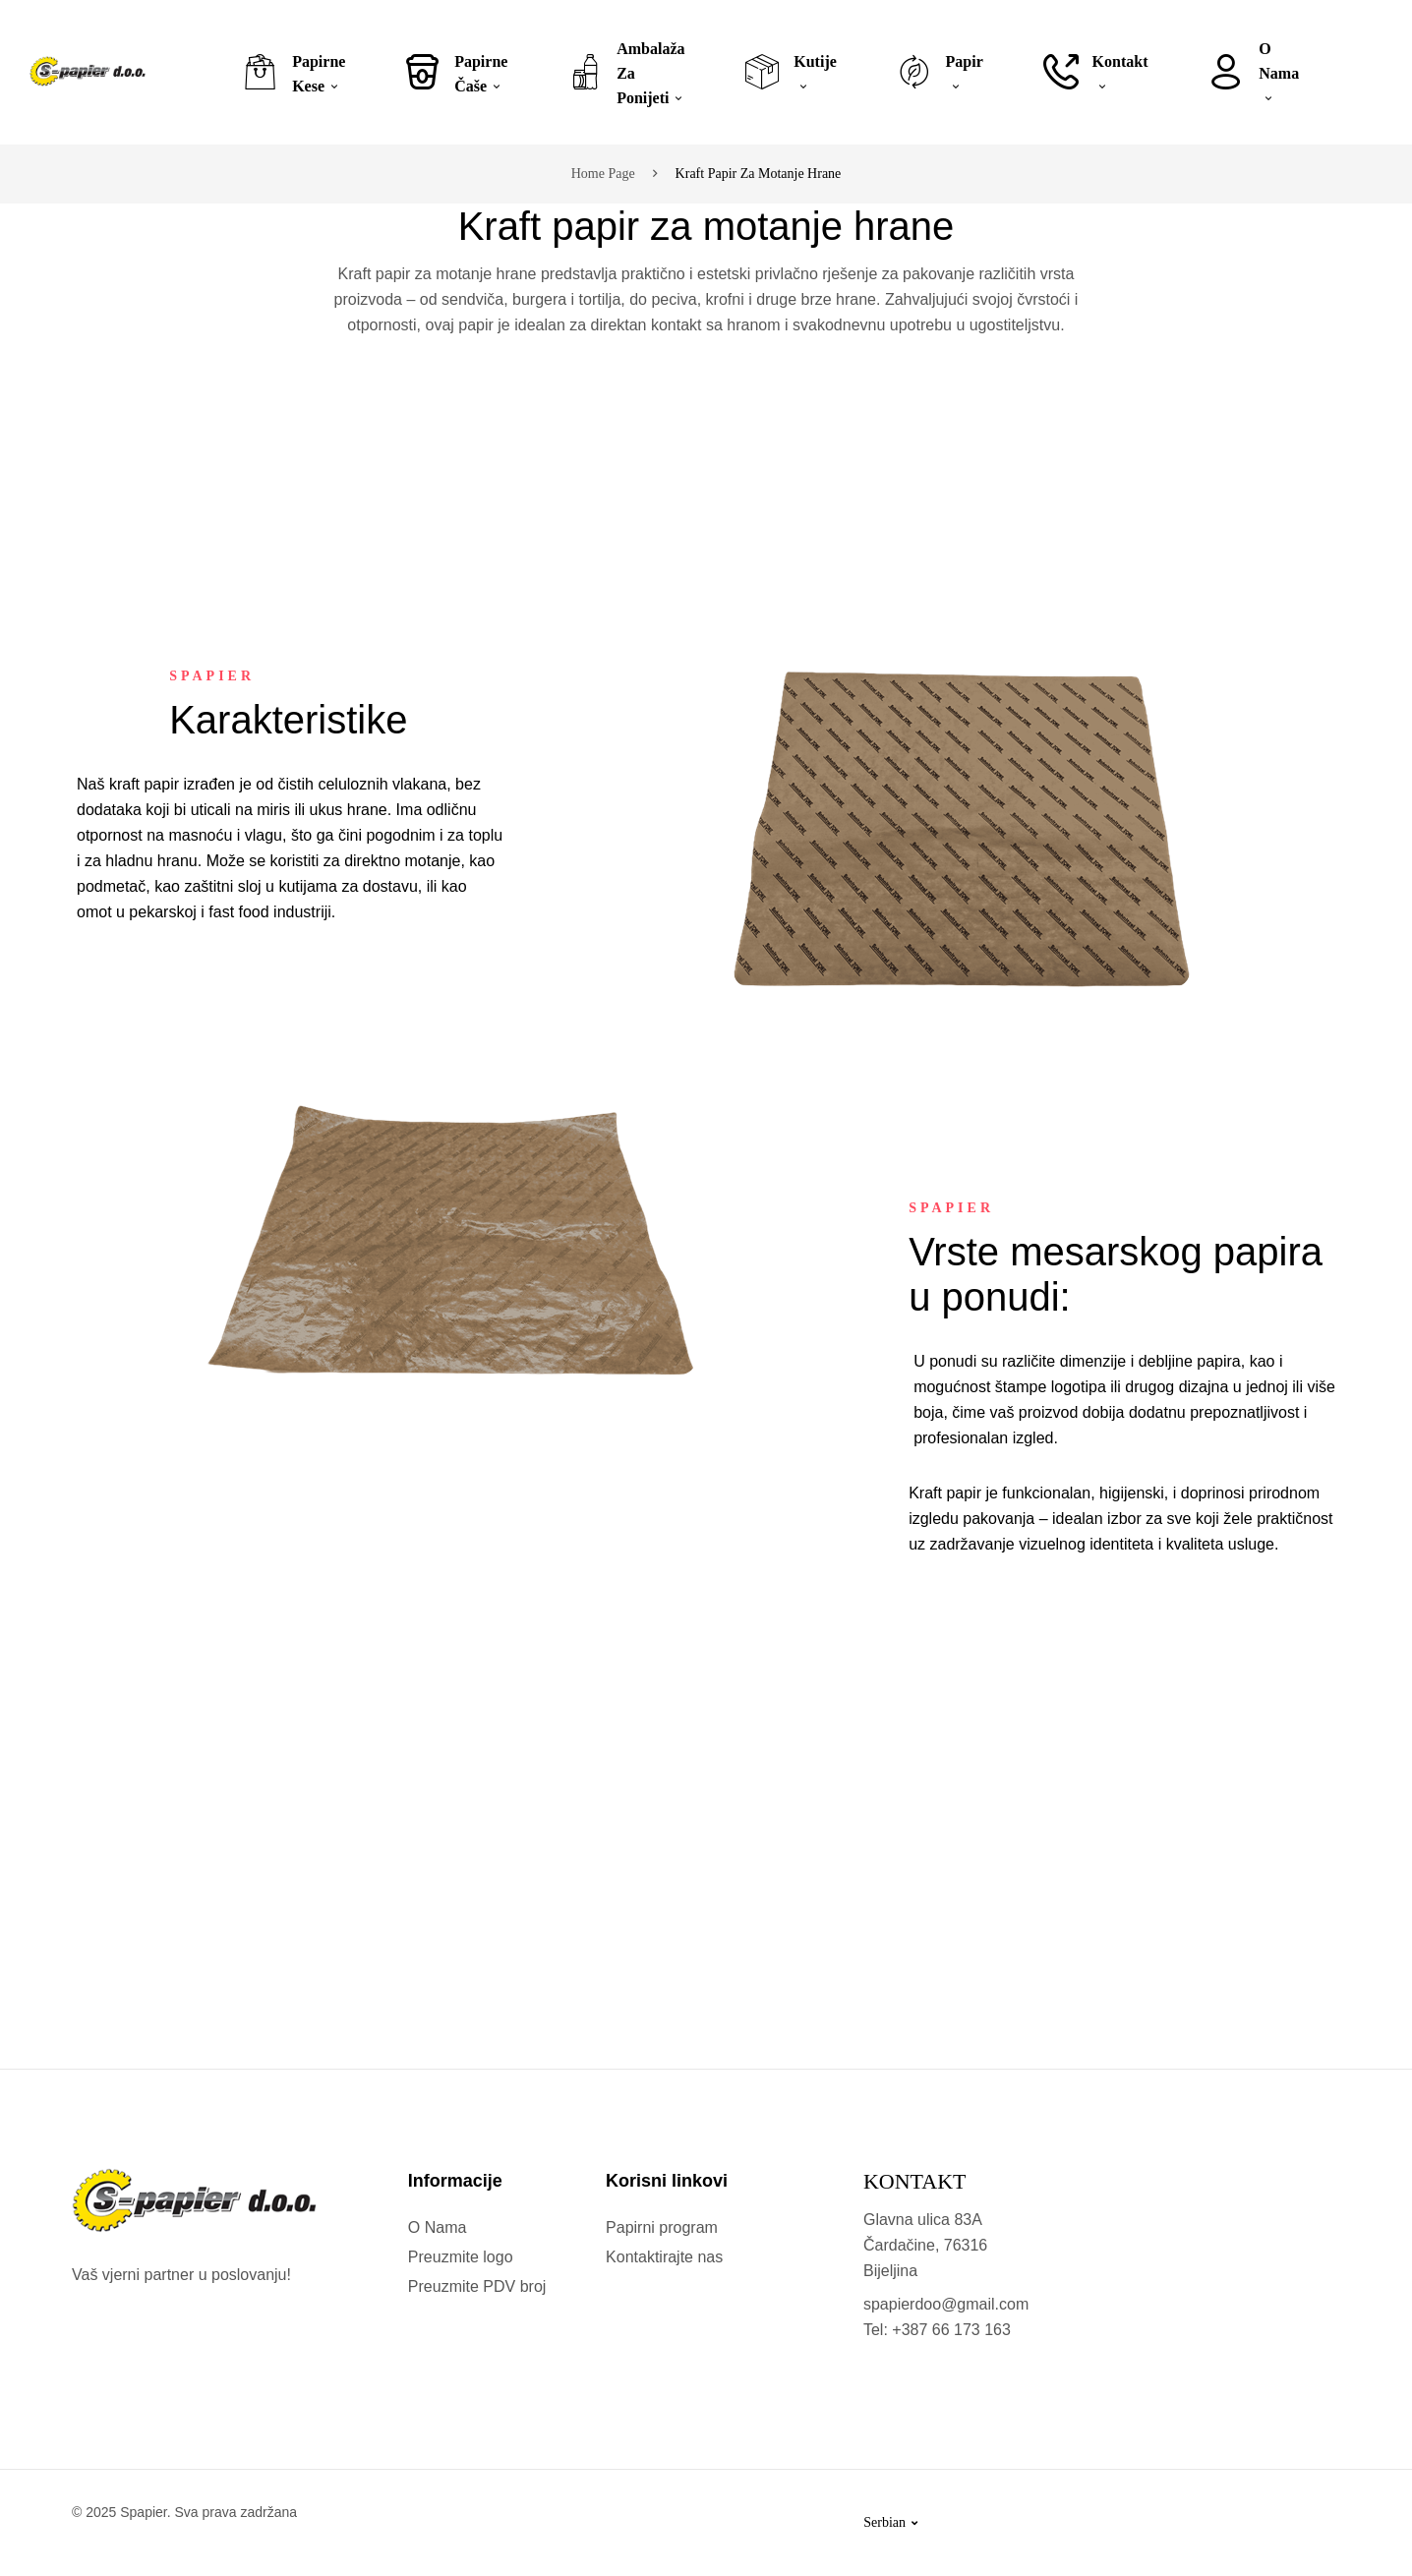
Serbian (890, 2522)
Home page (603, 173)
